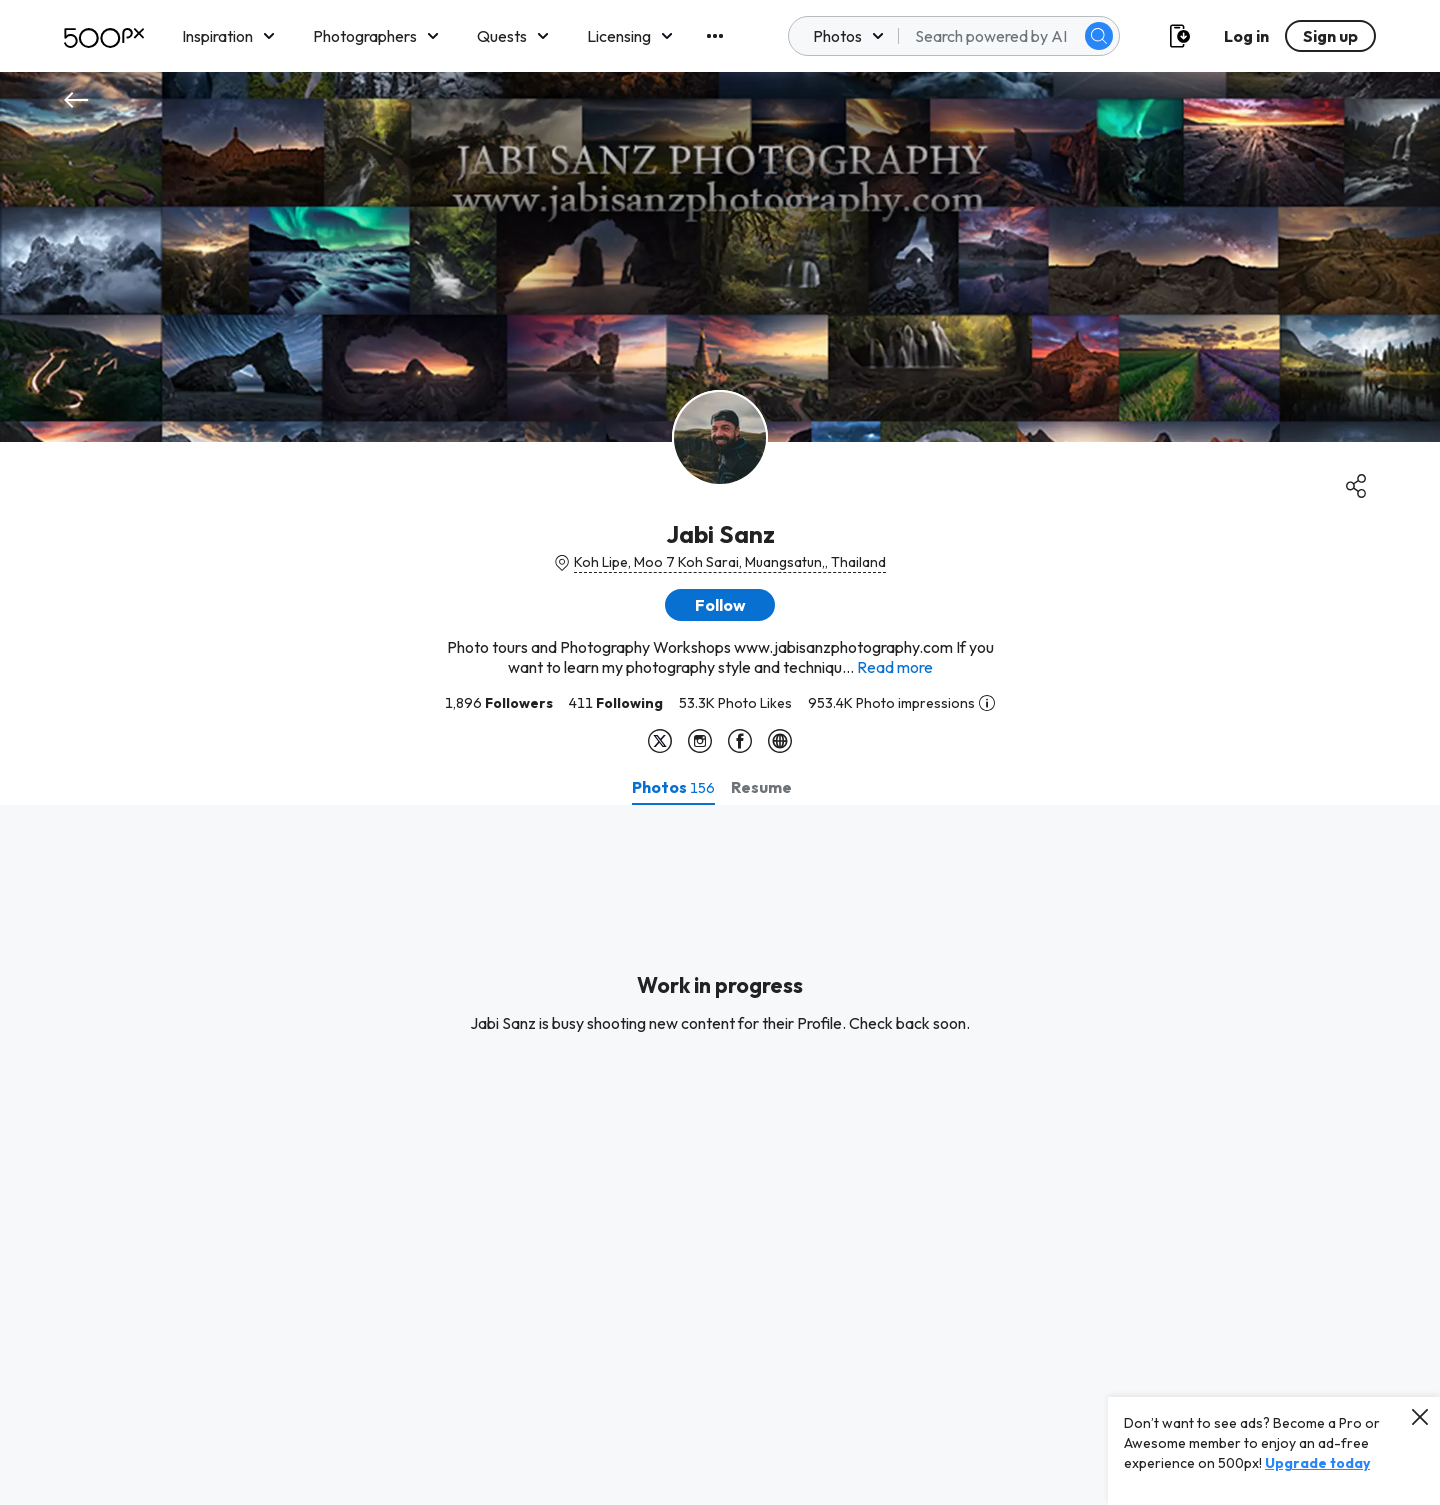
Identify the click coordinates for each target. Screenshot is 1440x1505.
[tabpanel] (720, 1155)
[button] (720, 605)
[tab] (673, 787)
